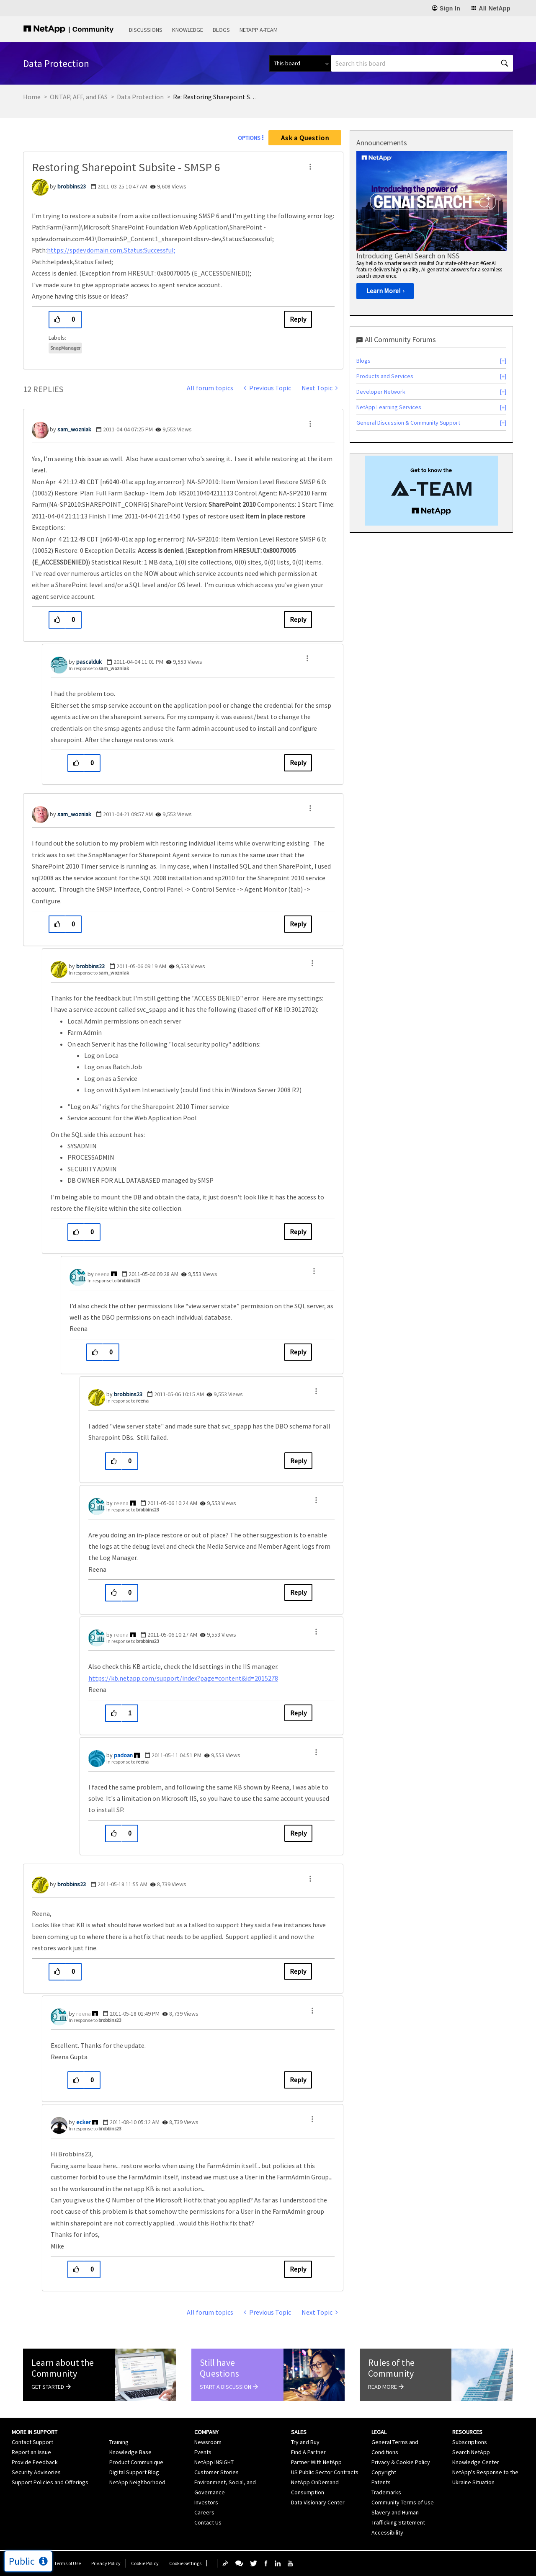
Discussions (145, 30)
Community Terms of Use (402, 2502)
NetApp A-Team (259, 30)
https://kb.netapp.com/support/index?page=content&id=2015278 (183, 1678)
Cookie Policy (145, 2563)
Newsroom (208, 2442)
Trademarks (386, 2492)
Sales (299, 2432)
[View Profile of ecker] (83, 2122)
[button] (310, 166)
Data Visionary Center (318, 2502)
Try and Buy (305, 2442)
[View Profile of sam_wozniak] (74, 429)
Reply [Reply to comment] (298, 619)
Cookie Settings (185, 2563)
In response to (99, 668)
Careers (204, 2512)
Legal (379, 2432)
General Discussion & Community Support (408, 422)
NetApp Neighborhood (137, 2482)
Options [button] (249, 138)
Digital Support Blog (134, 2472)
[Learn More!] (385, 291)
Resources (467, 2432)
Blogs (221, 30)
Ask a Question (305, 138)
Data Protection (140, 97)
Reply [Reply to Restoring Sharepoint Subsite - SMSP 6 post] (298, 319)
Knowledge (187, 30)
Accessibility (387, 2532)
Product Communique (136, 2462)
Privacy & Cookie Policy (400, 2462)
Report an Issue (31, 2452)
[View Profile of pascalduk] (89, 661)
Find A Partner (308, 2452)
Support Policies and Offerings (50, 2482)
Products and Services (384, 376)
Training (119, 2442)
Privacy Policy (106, 2563)
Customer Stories (216, 2472)
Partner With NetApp (316, 2462)
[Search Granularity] (300, 63)
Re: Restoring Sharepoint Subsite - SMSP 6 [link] (215, 97)
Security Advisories (36, 2472)
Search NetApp (471, 2452)
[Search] (422, 63)
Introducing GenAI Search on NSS (407, 255)
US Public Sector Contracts (324, 2472)
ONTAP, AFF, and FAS (79, 97)
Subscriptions (469, 2442)
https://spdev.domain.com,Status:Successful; (111, 250)
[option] (431, 227)
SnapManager (65, 348)
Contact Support (32, 2442)
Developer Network (380, 391)
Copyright (383, 2472)
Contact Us (208, 2522)
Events (202, 2452)
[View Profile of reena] (102, 1274)
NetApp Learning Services (388, 407)
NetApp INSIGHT (214, 2462)
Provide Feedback (35, 2462)
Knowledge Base (130, 2452)
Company (206, 2432)
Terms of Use (67, 2563)
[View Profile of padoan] (123, 1755)
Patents (381, 2482)
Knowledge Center (475, 2462)
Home (32, 97)
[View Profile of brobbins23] (71, 186)
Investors (206, 2502)
